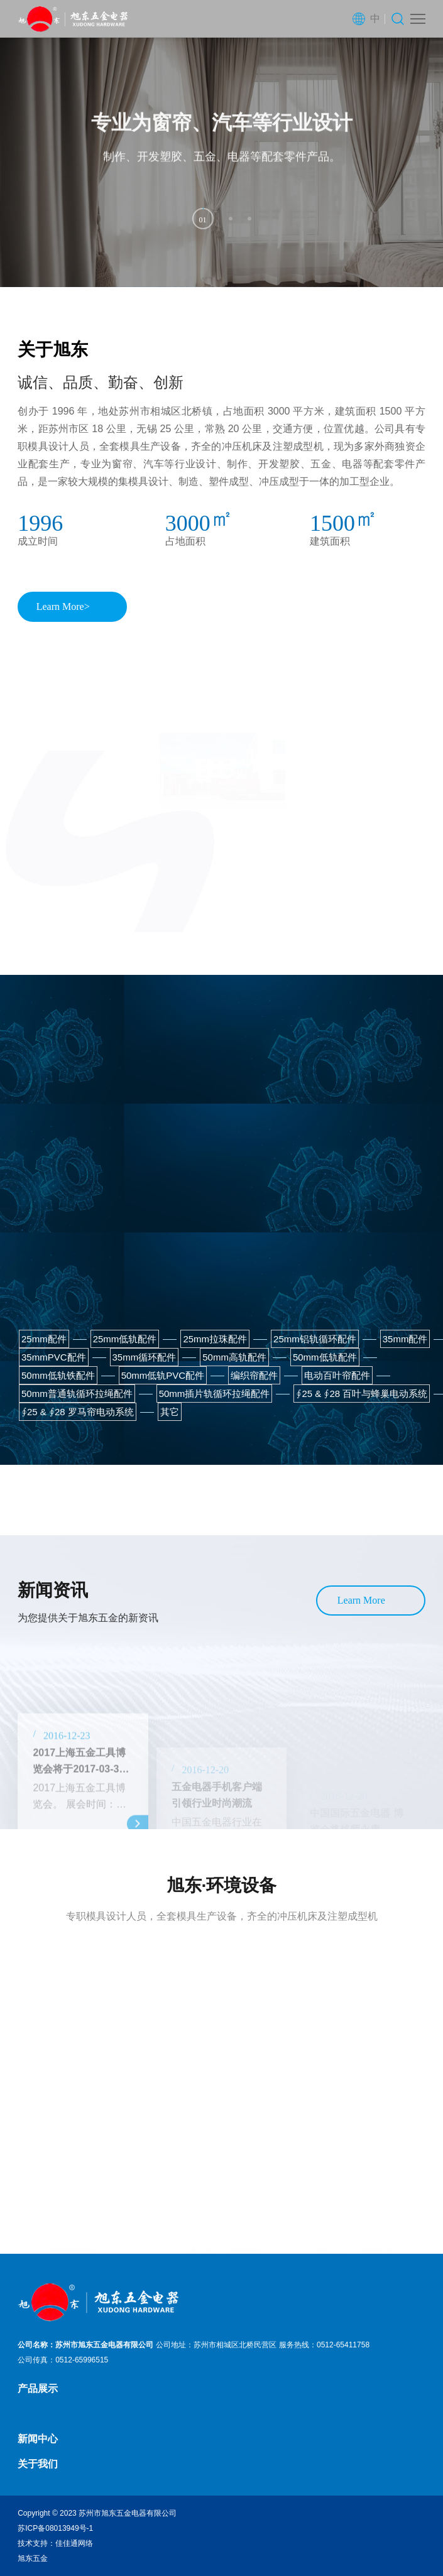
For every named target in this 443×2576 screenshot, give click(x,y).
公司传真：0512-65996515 (63, 2360)
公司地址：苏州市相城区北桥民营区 (216, 2344)
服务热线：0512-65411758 (324, 2344)
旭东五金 (33, 2558)
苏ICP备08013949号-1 (55, 2528)
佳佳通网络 (74, 2543)
